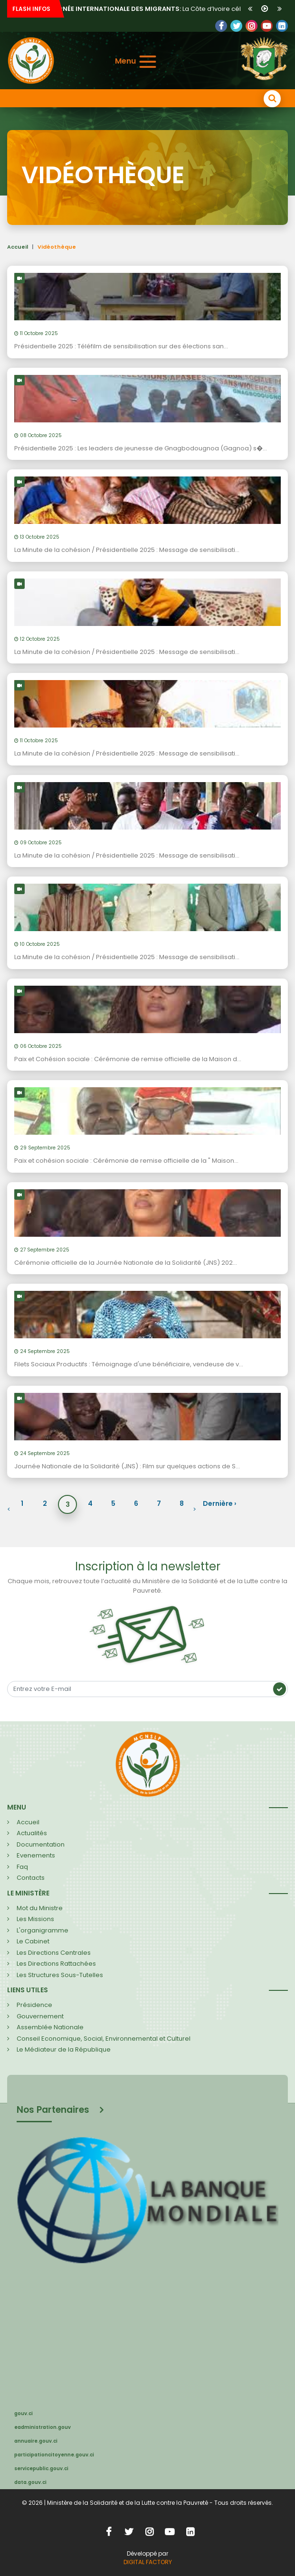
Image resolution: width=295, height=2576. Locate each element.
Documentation (41, 1844)
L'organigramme (42, 1930)
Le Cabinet (33, 1941)
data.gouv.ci (30, 2482)
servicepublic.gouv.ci (41, 2468)
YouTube (267, 26)
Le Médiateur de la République (64, 2049)
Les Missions (35, 1918)
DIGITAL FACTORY (148, 2562)
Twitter (236, 26)
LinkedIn (251, 26)
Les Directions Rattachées (56, 1963)
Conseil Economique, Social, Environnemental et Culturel (103, 2038)
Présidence (34, 2004)
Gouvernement (40, 2016)
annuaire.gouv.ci (35, 2441)
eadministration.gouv (42, 2427)
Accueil (17, 247)
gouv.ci (23, 2413)
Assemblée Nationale (50, 2027)
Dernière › (219, 1503)
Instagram (149, 2531)
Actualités (32, 1833)
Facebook (221, 26)
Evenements (36, 1855)
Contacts (31, 1877)
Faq (22, 1866)
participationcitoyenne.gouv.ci (54, 2454)
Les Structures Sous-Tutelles (60, 1974)
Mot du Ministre (40, 1908)
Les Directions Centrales (54, 1952)
